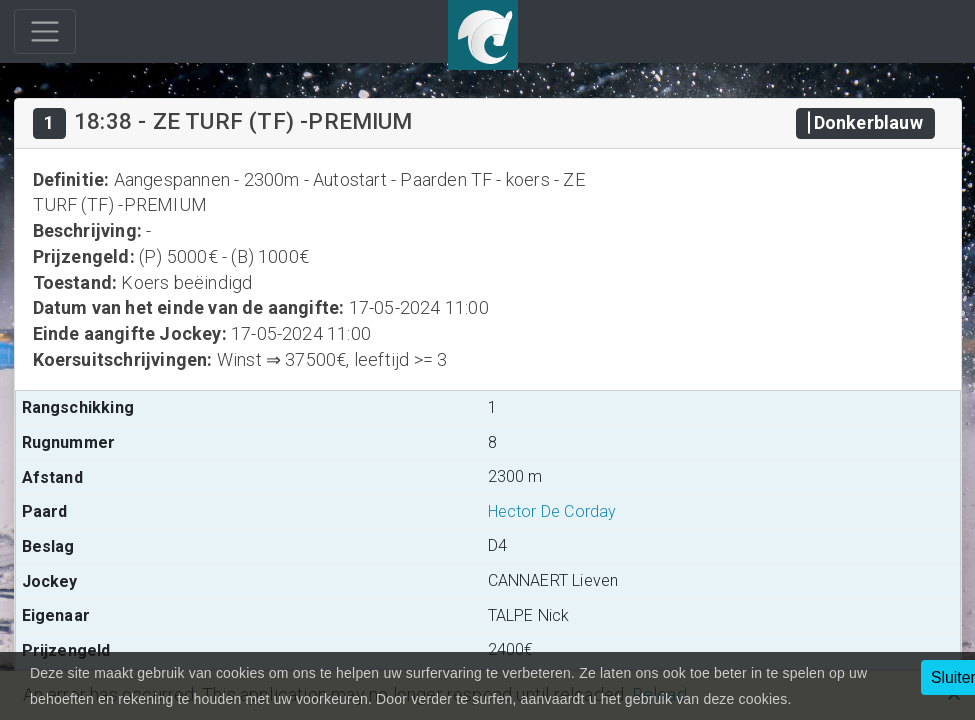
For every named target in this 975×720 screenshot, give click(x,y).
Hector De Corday (552, 511)
